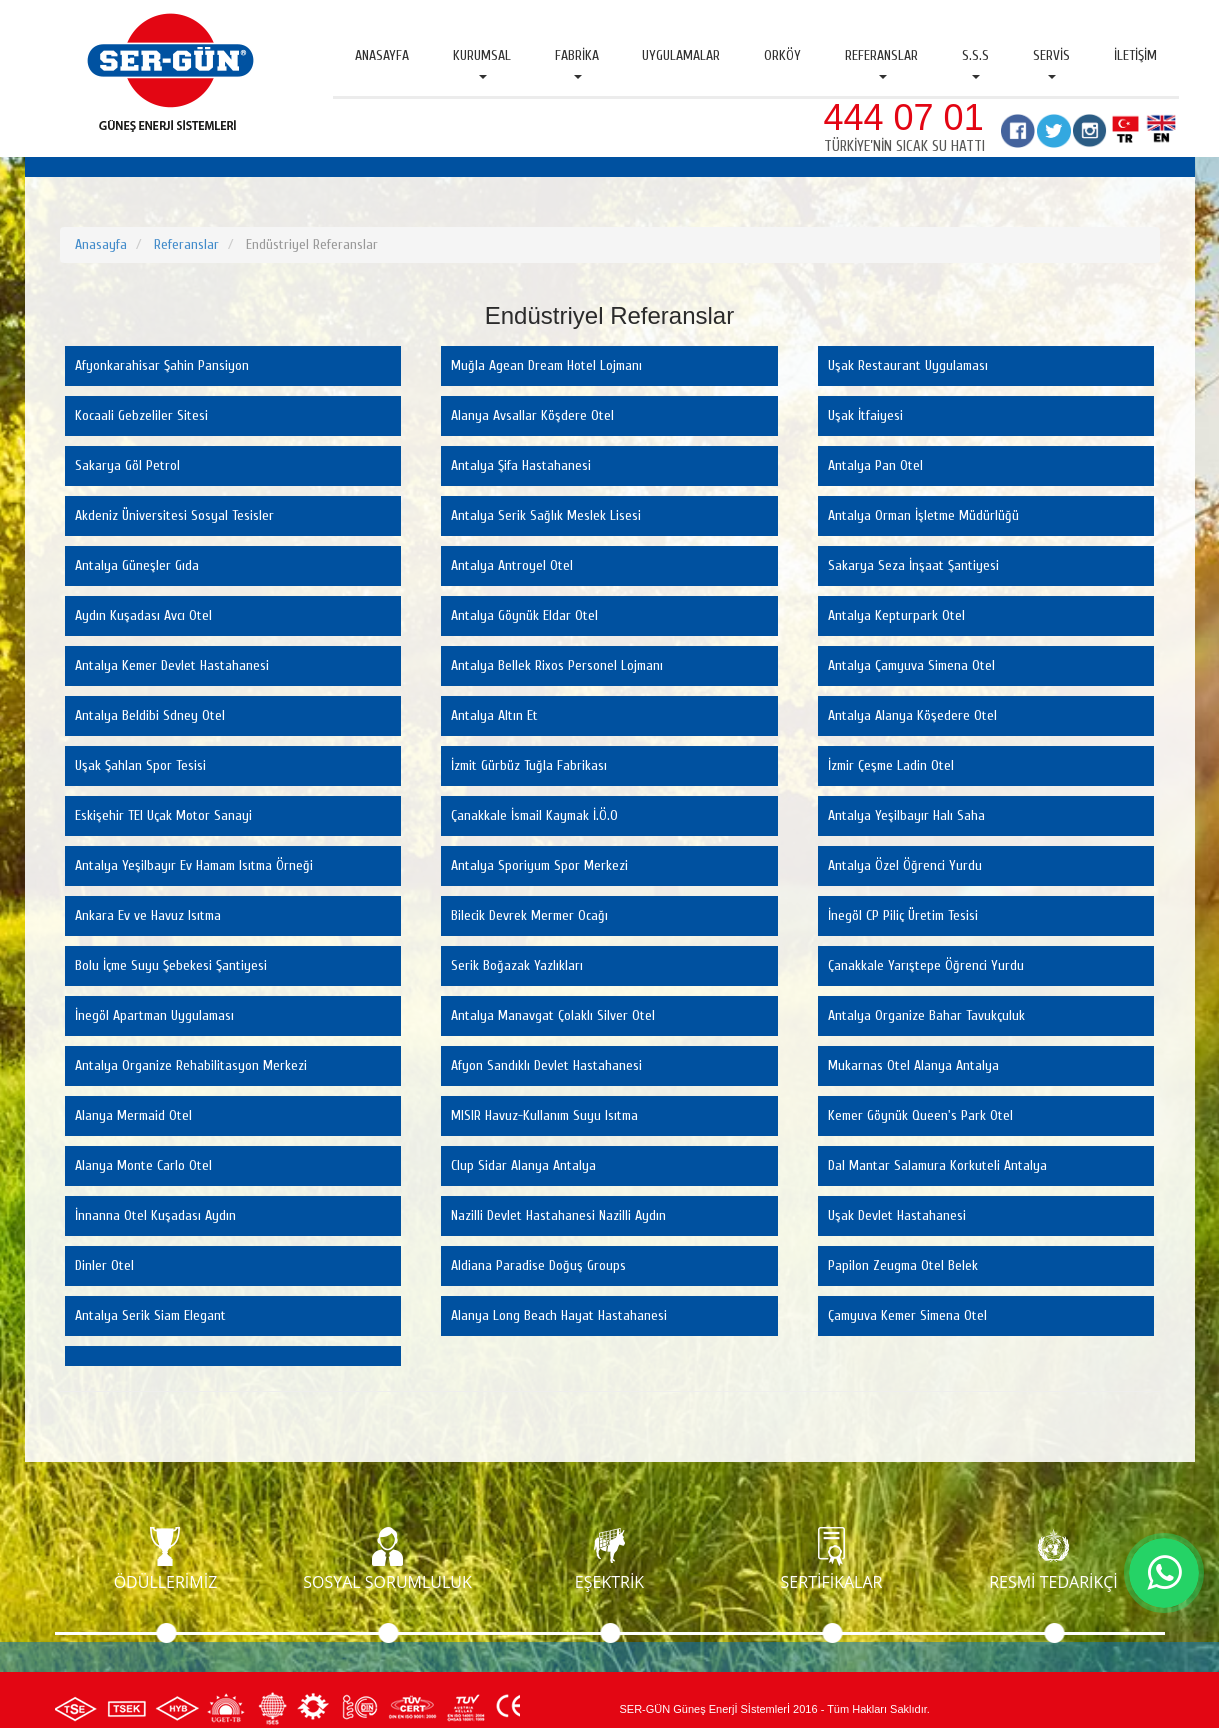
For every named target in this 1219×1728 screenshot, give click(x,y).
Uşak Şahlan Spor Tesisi (140, 765)
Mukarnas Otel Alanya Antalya (913, 1065)
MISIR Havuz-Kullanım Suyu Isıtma (544, 1115)
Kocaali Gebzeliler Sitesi (141, 415)
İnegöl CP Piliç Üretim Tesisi (903, 915)
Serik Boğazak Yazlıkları (517, 965)
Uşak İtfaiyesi (865, 415)
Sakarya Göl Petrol (127, 465)
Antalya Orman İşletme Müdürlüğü (923, 515)
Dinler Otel (104, 1265)
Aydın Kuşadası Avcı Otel (143, 615)
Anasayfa (382, 55)
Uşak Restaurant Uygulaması (908, 365)
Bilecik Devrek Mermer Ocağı (529, 915)
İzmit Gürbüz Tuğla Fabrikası (529, 765)
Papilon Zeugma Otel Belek (903, 1265)
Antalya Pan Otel (875, 465)
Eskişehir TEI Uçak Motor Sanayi (163, 815)
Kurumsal (482, 63)
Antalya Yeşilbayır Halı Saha (906, 815)
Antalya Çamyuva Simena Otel (911, 665)
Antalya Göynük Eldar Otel (524, 615)
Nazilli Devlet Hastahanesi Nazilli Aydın (558, 1215)
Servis (1051, 63)
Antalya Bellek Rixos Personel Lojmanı (557, 665)
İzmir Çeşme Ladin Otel (891, 765)
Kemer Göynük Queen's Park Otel (920, 1115)
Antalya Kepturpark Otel (896, 615)
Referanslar (881, 63)
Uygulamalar (681, 55)
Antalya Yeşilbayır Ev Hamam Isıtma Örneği (194, 865)
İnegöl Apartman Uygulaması (154, 1015)
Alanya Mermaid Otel (133, 1115)
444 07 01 (904, 117)
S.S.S (975, 63)
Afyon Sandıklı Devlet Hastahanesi (546, 1065)
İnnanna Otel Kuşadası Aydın (155, 1215)
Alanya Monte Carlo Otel (143, 1165)
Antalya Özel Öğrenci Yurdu (905, 865)
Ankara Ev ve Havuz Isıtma (148, 915)
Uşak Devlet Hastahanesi (897, 1215)
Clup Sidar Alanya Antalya (523, 1165)
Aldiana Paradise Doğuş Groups (538, 1265)
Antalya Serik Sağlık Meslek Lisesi (546, 515)
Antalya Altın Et (494, 715)
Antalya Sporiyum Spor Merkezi (539, 865)
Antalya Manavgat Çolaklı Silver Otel (553, 1015)
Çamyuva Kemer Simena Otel (907, 1315)
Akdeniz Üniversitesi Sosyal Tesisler (174, 515)
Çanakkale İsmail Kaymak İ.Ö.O (534, 815)
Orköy (782, 55)
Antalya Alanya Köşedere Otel (912, 715)
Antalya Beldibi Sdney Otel (150, 715)
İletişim (1135, 55)
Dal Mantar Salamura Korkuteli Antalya (937, 1165)
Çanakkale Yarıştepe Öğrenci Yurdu (926, 965)
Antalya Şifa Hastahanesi (521, 465)
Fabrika (577, 63)
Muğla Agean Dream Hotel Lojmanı (546, 365)
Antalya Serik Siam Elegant (150, 1315)
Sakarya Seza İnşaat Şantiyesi (913, 565)
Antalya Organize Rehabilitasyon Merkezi (191, 1065)
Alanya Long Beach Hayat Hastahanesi (559, 1315)
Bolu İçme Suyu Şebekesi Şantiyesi (171, 965)
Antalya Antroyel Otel (512, 565)
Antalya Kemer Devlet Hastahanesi (172, 665)
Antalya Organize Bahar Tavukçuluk (926, 1015)
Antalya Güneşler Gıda (137, 565)
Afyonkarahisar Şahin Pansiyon (162, 365)
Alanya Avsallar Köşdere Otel (532, 415)
